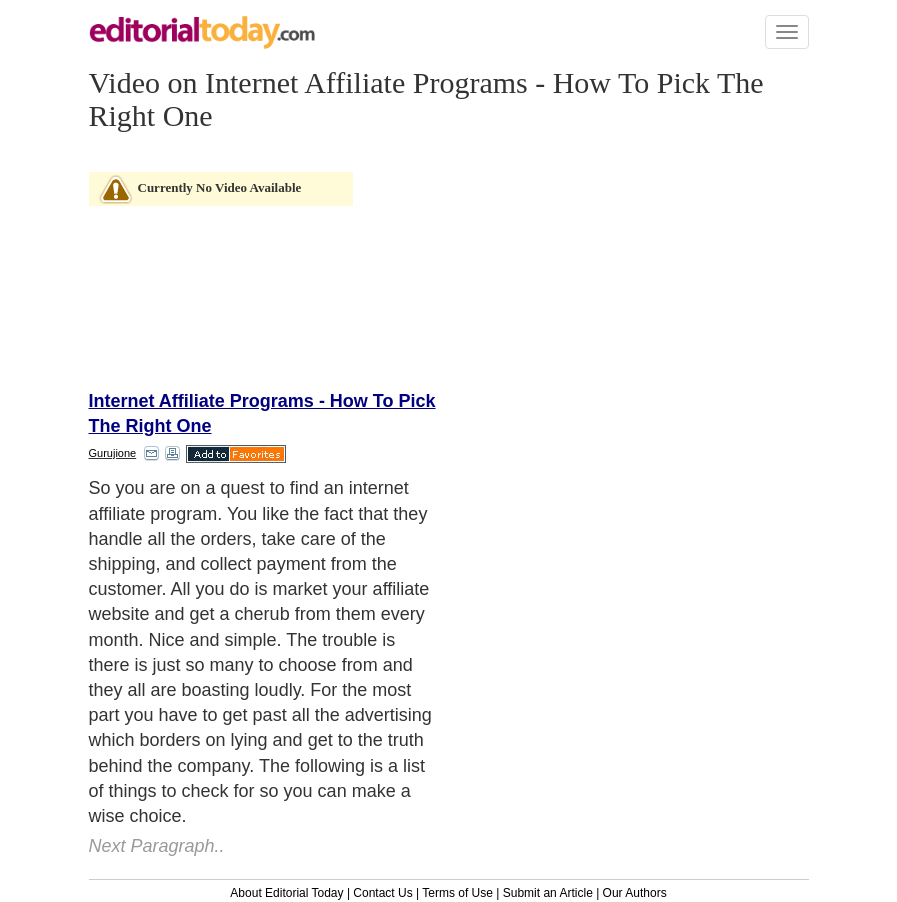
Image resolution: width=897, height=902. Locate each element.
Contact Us (382, 893)
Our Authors (635, 893)
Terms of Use (457, 893)
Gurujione (113, 453)
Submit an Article (548, 893)
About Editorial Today (286, 893)
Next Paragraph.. (157, 846)
